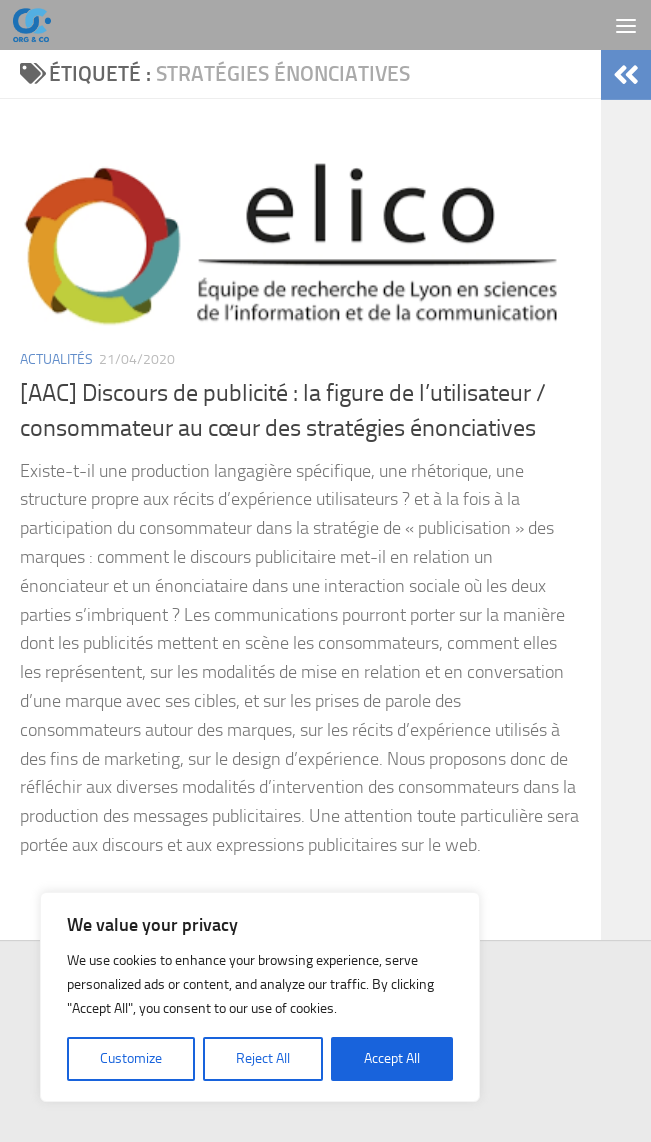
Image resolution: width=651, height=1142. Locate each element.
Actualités (56, 359)
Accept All (392, 1058)
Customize (131, 1058)
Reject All (263, 1058)
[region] (260, 997)
